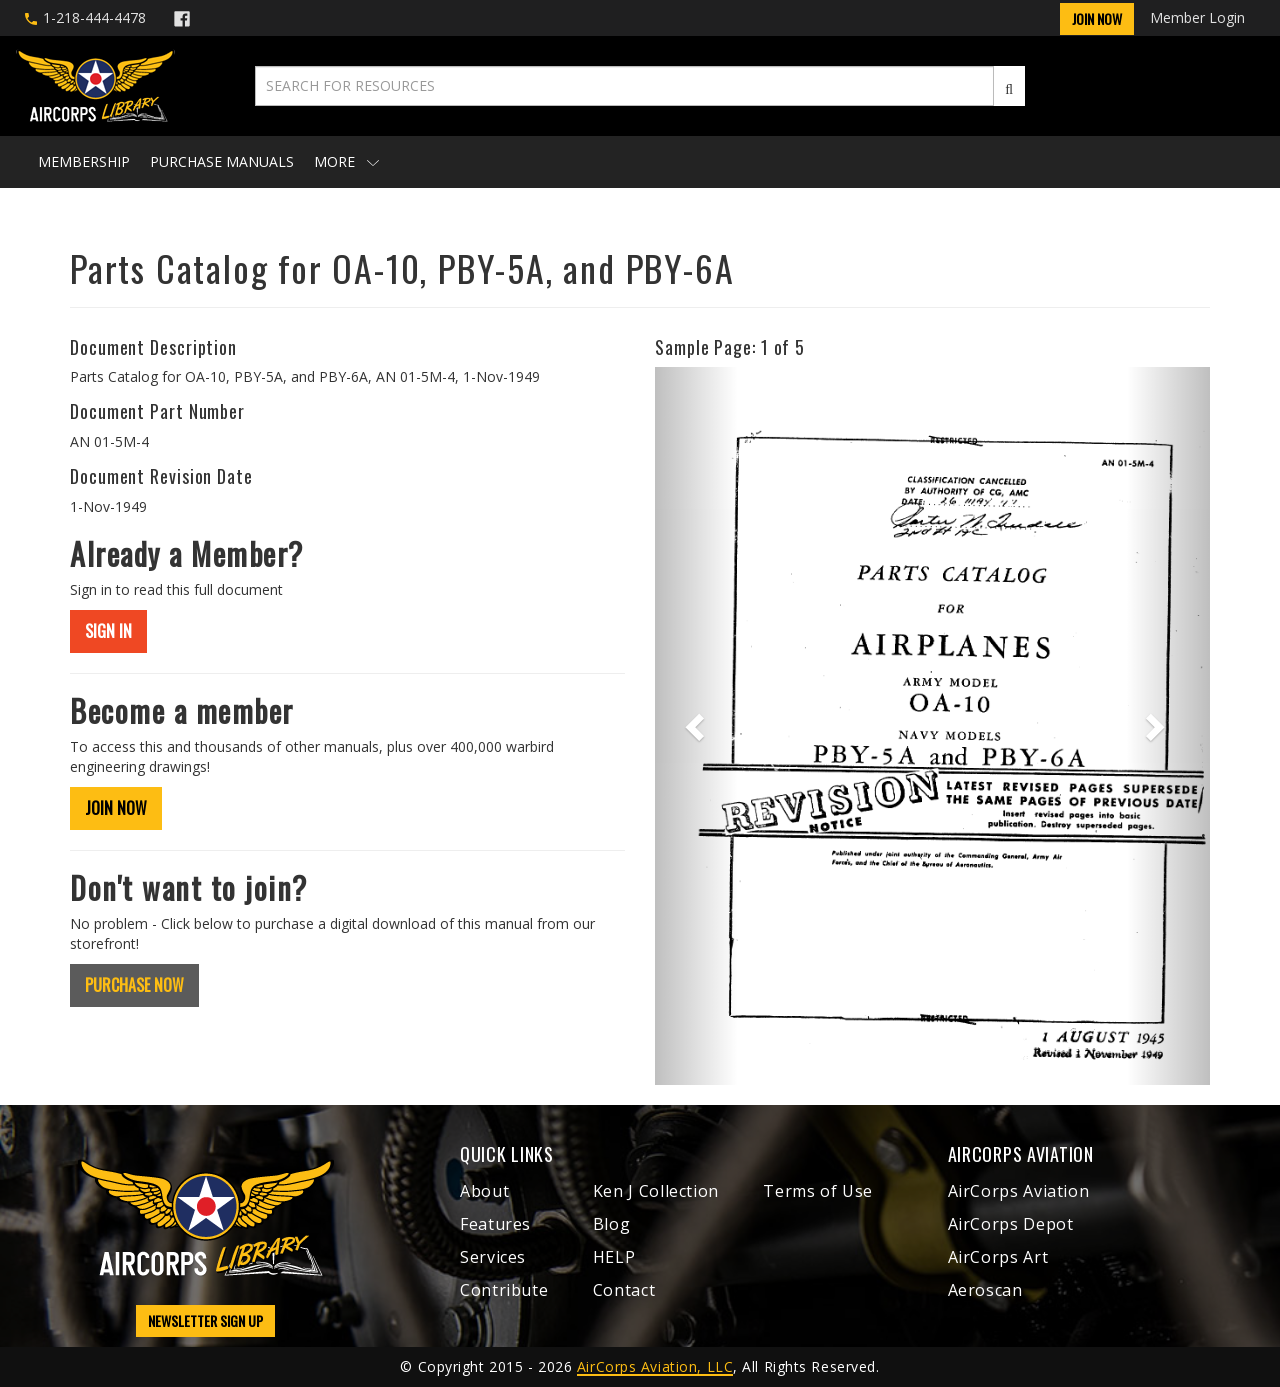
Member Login (1197, 17)
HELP (614, 1257)
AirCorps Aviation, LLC (655, 1366)
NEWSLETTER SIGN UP (205, 1320)
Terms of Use (818, 1191)
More (346, 161)
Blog (612, 1224)
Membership (84, 161)
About (484, 1191)
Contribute (504, 1290)
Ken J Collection (656, 1191)
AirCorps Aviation (1019, 1191)
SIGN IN (108, 631)
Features (495, 1224)
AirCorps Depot (1011, 1224)
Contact (624, 1290)
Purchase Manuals (222, 161)
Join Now (1097, 18)
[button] (696, 726)
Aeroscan (985, 1290)
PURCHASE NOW (134, 985)
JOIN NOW (116, 808)
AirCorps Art (998, 1257)
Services (493, 1257)
